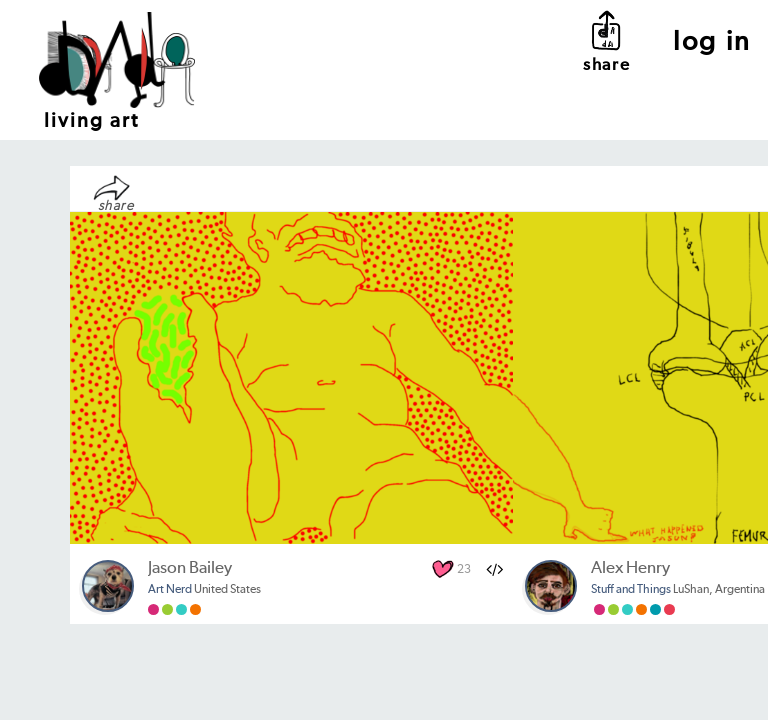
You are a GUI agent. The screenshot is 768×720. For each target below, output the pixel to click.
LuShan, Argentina (678, 590)
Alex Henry (630, 568)
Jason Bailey (190, 568)
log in (712, 42)
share (606, 40)
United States (204, 590)
